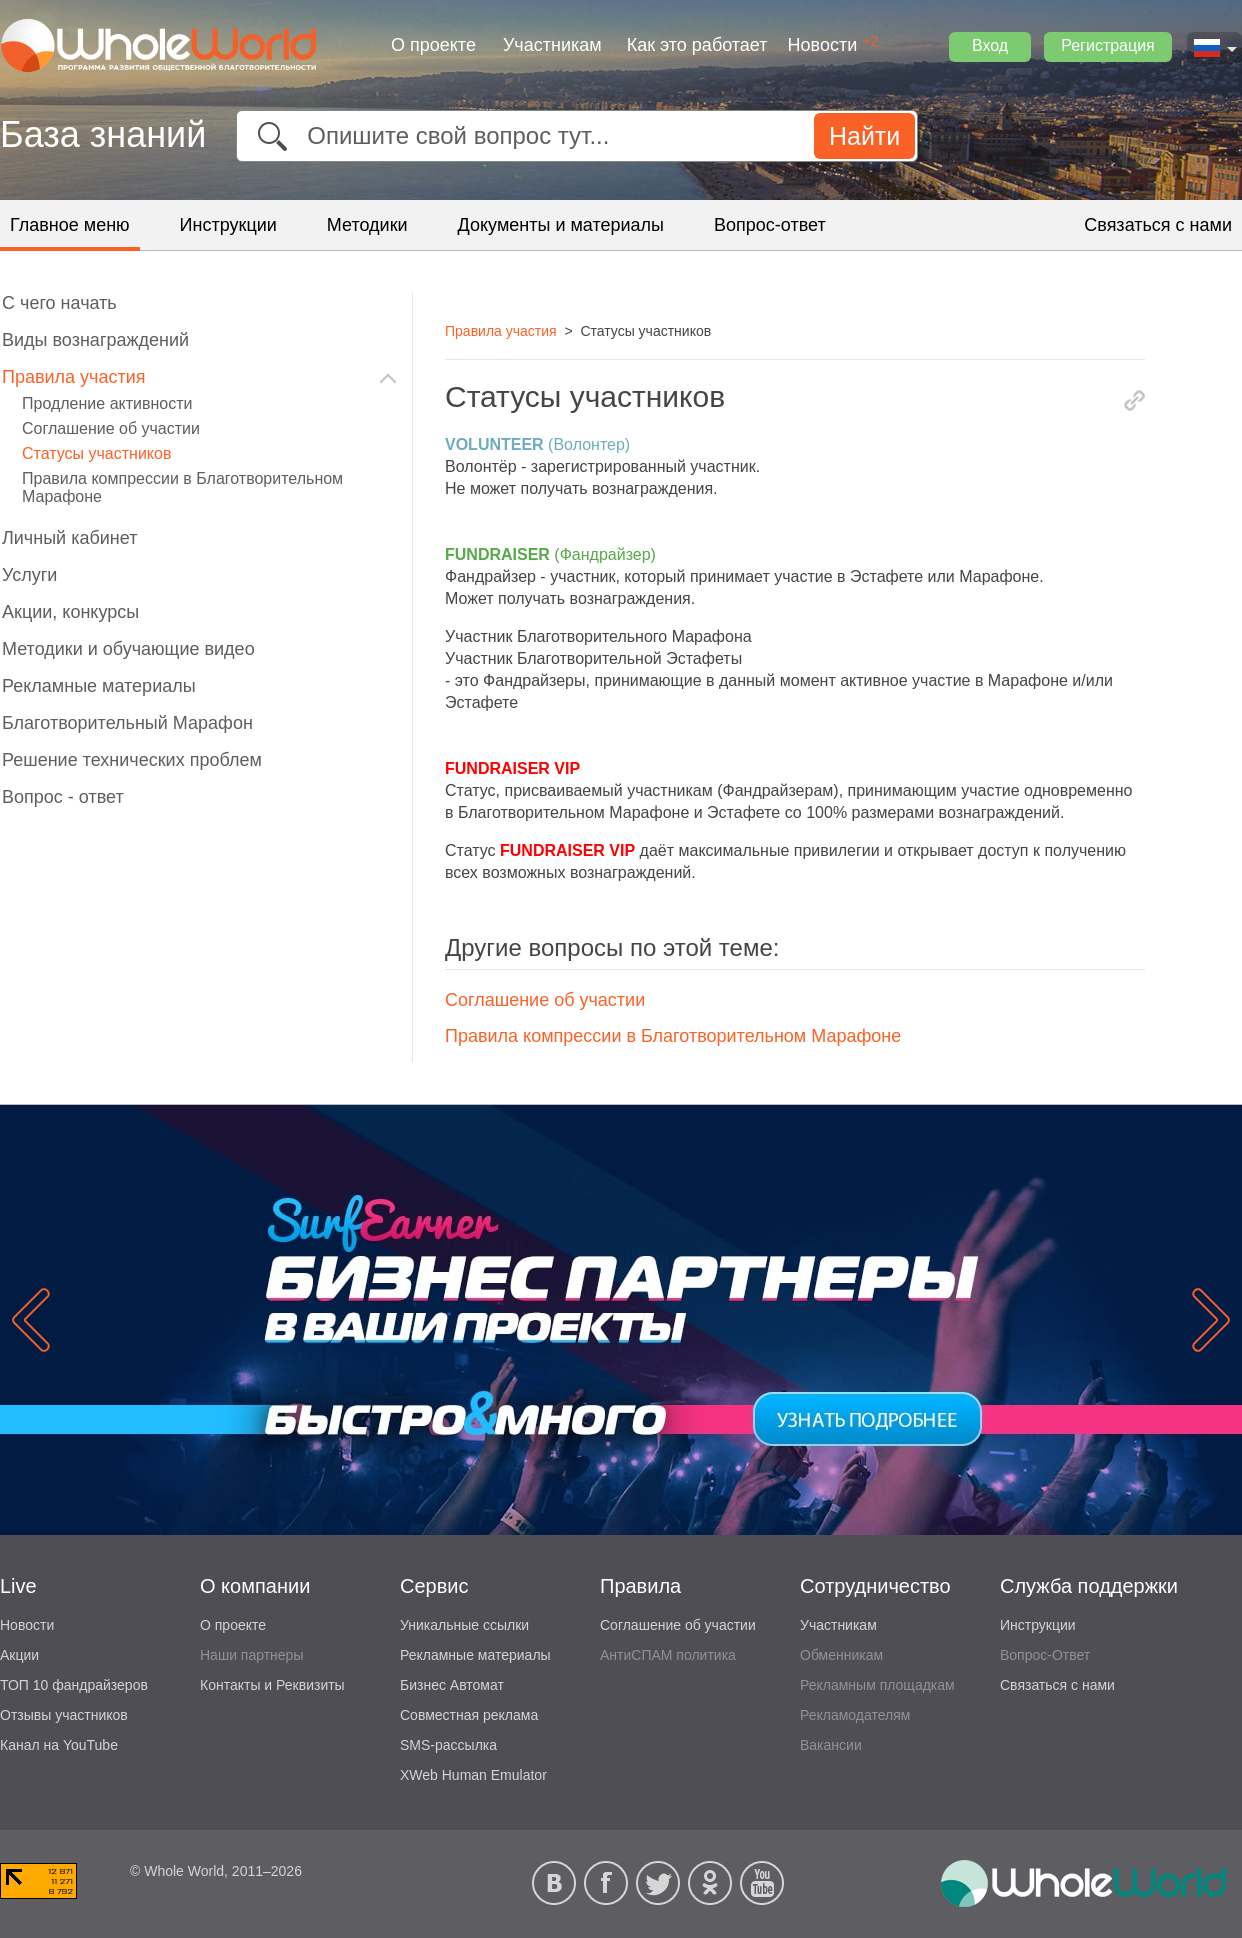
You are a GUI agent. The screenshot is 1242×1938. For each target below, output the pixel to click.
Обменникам (841, 1655)
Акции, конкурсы (70, 612)
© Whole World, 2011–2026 (216, 1871)
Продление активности (107, 403)
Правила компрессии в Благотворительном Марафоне (673, 1036)
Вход (990, 45)
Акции (19, 1655)
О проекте (433, 45)
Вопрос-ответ (770, 225)
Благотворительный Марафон (127, 723)
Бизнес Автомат (452, 1685)
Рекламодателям (855, 1715)
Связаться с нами (1158, 225)
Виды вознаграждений (95, 340)
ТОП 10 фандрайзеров (74, 1685)
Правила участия (74, 377)
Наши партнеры (251, 1655)
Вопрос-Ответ (1045, 1655)
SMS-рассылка (448, 1745)
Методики (367, 225)
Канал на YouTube (59, 1745)
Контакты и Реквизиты (272, 1685)
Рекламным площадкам (877, 1685)
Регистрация (1108, 45)
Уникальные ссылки (464, 1625)
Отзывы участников (64, 1715)
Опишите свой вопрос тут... (458, 135)
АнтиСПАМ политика (668, 1655)
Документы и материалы (561, 225)
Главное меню (70, 225)
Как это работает (697, 45)
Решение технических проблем (132, 760)
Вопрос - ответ (63, 797)
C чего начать (59, 303)
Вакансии (831, 1745)
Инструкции (228, 225)
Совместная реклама (469, 1715)
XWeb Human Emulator (473, 1775)
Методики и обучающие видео (128, 649)
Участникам (552, 45)
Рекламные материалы (99, 686)
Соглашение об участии (545, 1000)
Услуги (29, 575)
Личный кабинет (69, 538)
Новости (823, 45)
